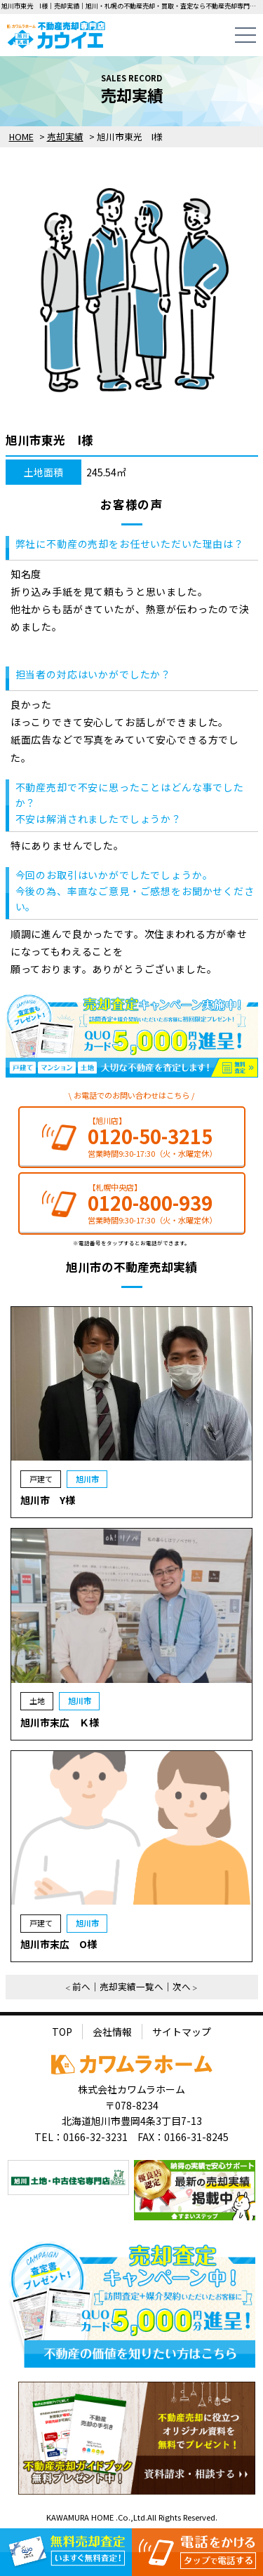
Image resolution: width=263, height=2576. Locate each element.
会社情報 (112, 2032)
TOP (62, 2032)
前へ (81, 1986)
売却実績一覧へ (131, 1986)
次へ (182, 1986)
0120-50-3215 (150, 1136)
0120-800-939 (150, 1202)
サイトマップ (181, 2032)
